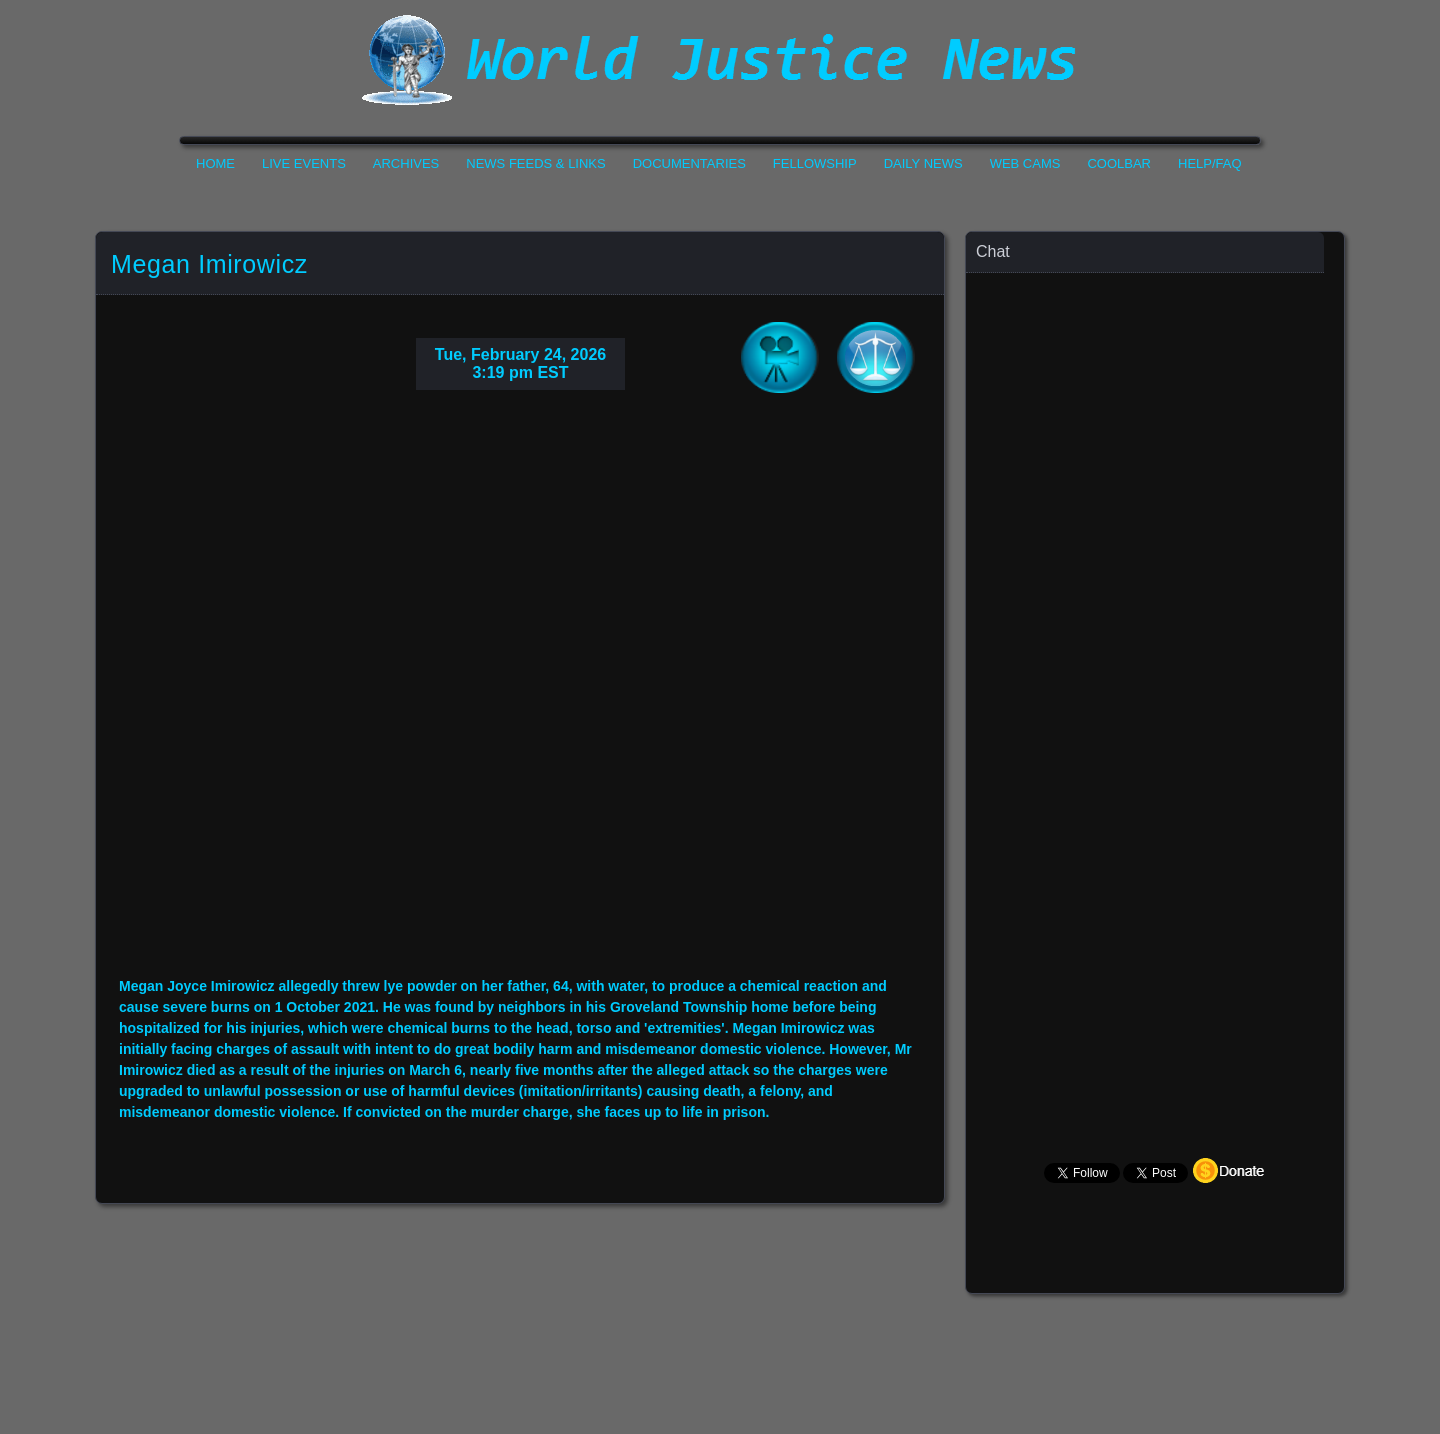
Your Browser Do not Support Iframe (520, 699)
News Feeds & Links (535, 163)
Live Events (304, 163)
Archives (406, 163)
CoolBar (1119, 163)
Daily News (923, 163)
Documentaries (689, 163)
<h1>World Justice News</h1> (720, 60)
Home (215, 163)
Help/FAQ (1210, 163)
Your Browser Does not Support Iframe (1156, 665)
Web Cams (1025, 163)
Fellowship (815, 163)
